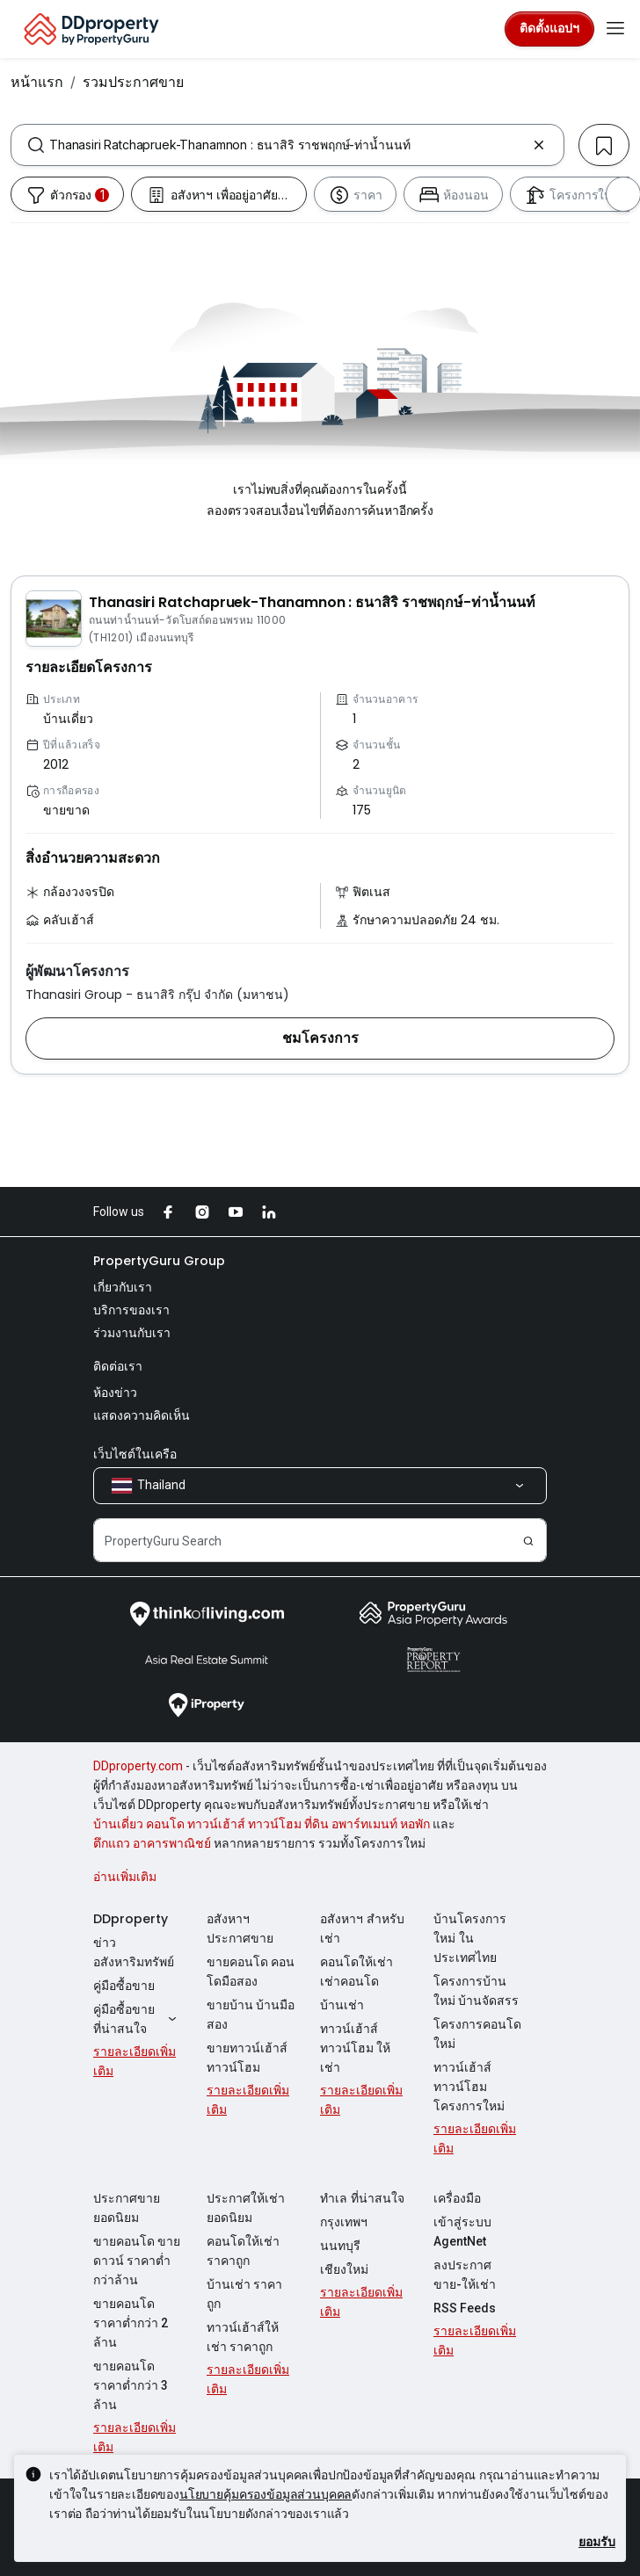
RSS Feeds (464, 2308)
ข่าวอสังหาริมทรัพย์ (133, 1952)
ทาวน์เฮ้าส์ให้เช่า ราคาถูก (243, 2337)
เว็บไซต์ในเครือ (135, 1454)
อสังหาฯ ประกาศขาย (240, 1928)
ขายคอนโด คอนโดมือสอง (251, 1971)
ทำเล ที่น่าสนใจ (362, 2198)
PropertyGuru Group (159, 1261)
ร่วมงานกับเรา (132, 1333)
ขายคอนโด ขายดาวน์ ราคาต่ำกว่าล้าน (136, 2260)
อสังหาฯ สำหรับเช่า (362, 1928)
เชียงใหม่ (344, 2269)
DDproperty (130, 1919)
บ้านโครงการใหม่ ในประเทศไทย (469, 1938)
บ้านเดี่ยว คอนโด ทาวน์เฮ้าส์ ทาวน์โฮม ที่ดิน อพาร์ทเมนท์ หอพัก (261, 1824)
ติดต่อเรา (117, 1366)
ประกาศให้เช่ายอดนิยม (246, 2207)
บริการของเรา (131, 1310)
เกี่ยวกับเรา (122, 1287)
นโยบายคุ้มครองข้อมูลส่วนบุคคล (265, 2493)
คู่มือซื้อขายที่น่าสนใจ (137, 2019)
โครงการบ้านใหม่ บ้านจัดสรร (476, 1991)
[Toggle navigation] (615, 29)
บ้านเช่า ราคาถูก (244, 2294)
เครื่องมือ (457, 2198)
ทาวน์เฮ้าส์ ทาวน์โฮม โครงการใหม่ (469, 2086)
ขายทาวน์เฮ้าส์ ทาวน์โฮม (247, 2057)
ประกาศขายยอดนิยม (126, 2207)
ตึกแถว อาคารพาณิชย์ (152, 1843)
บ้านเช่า (342, 2005)
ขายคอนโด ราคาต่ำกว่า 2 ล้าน (130, 2323)
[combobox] (287, 145)
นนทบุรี (340, 2246)
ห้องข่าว (115, 1393)
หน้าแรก (37, 81)
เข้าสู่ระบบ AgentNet (462, 2231)
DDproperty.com (138, 1766)
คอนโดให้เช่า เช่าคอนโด (356, 1971)
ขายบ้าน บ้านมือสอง (251, 2014)
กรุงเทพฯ (343, 2222)
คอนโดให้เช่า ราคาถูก (243, 2251)
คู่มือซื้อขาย (124, 1986)
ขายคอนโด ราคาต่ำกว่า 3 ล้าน (130, 2385)
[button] (320, 1038)
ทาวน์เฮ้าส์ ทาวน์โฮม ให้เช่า (355, 2048)
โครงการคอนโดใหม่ (477, 2034)
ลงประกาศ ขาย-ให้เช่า (464, 2274)
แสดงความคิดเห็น (141, 1415)
